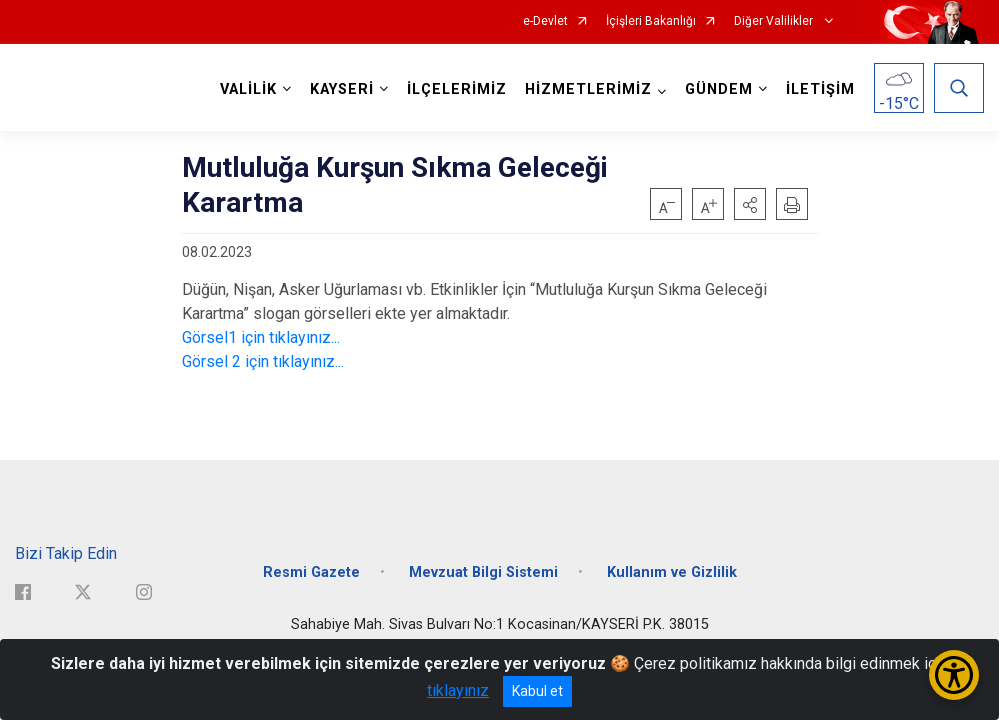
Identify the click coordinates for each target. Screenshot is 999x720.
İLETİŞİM (820, 89)
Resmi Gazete (311, 572)
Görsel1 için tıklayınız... (261, 337)
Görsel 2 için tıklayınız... (263, 361)
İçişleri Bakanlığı (651, 21)
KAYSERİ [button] (342, 89)
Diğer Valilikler (775, 21)
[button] (750, 204)
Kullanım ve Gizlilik (672, 572)
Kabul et (537, 691)
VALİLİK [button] (248, 89)
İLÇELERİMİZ (457, 89)
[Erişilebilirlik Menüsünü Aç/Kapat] (954, 675)
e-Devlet (545, 21)
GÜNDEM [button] (719, 89)
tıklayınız (458, 690)
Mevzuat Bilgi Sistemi (483, 572)
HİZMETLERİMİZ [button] (588, 89)
